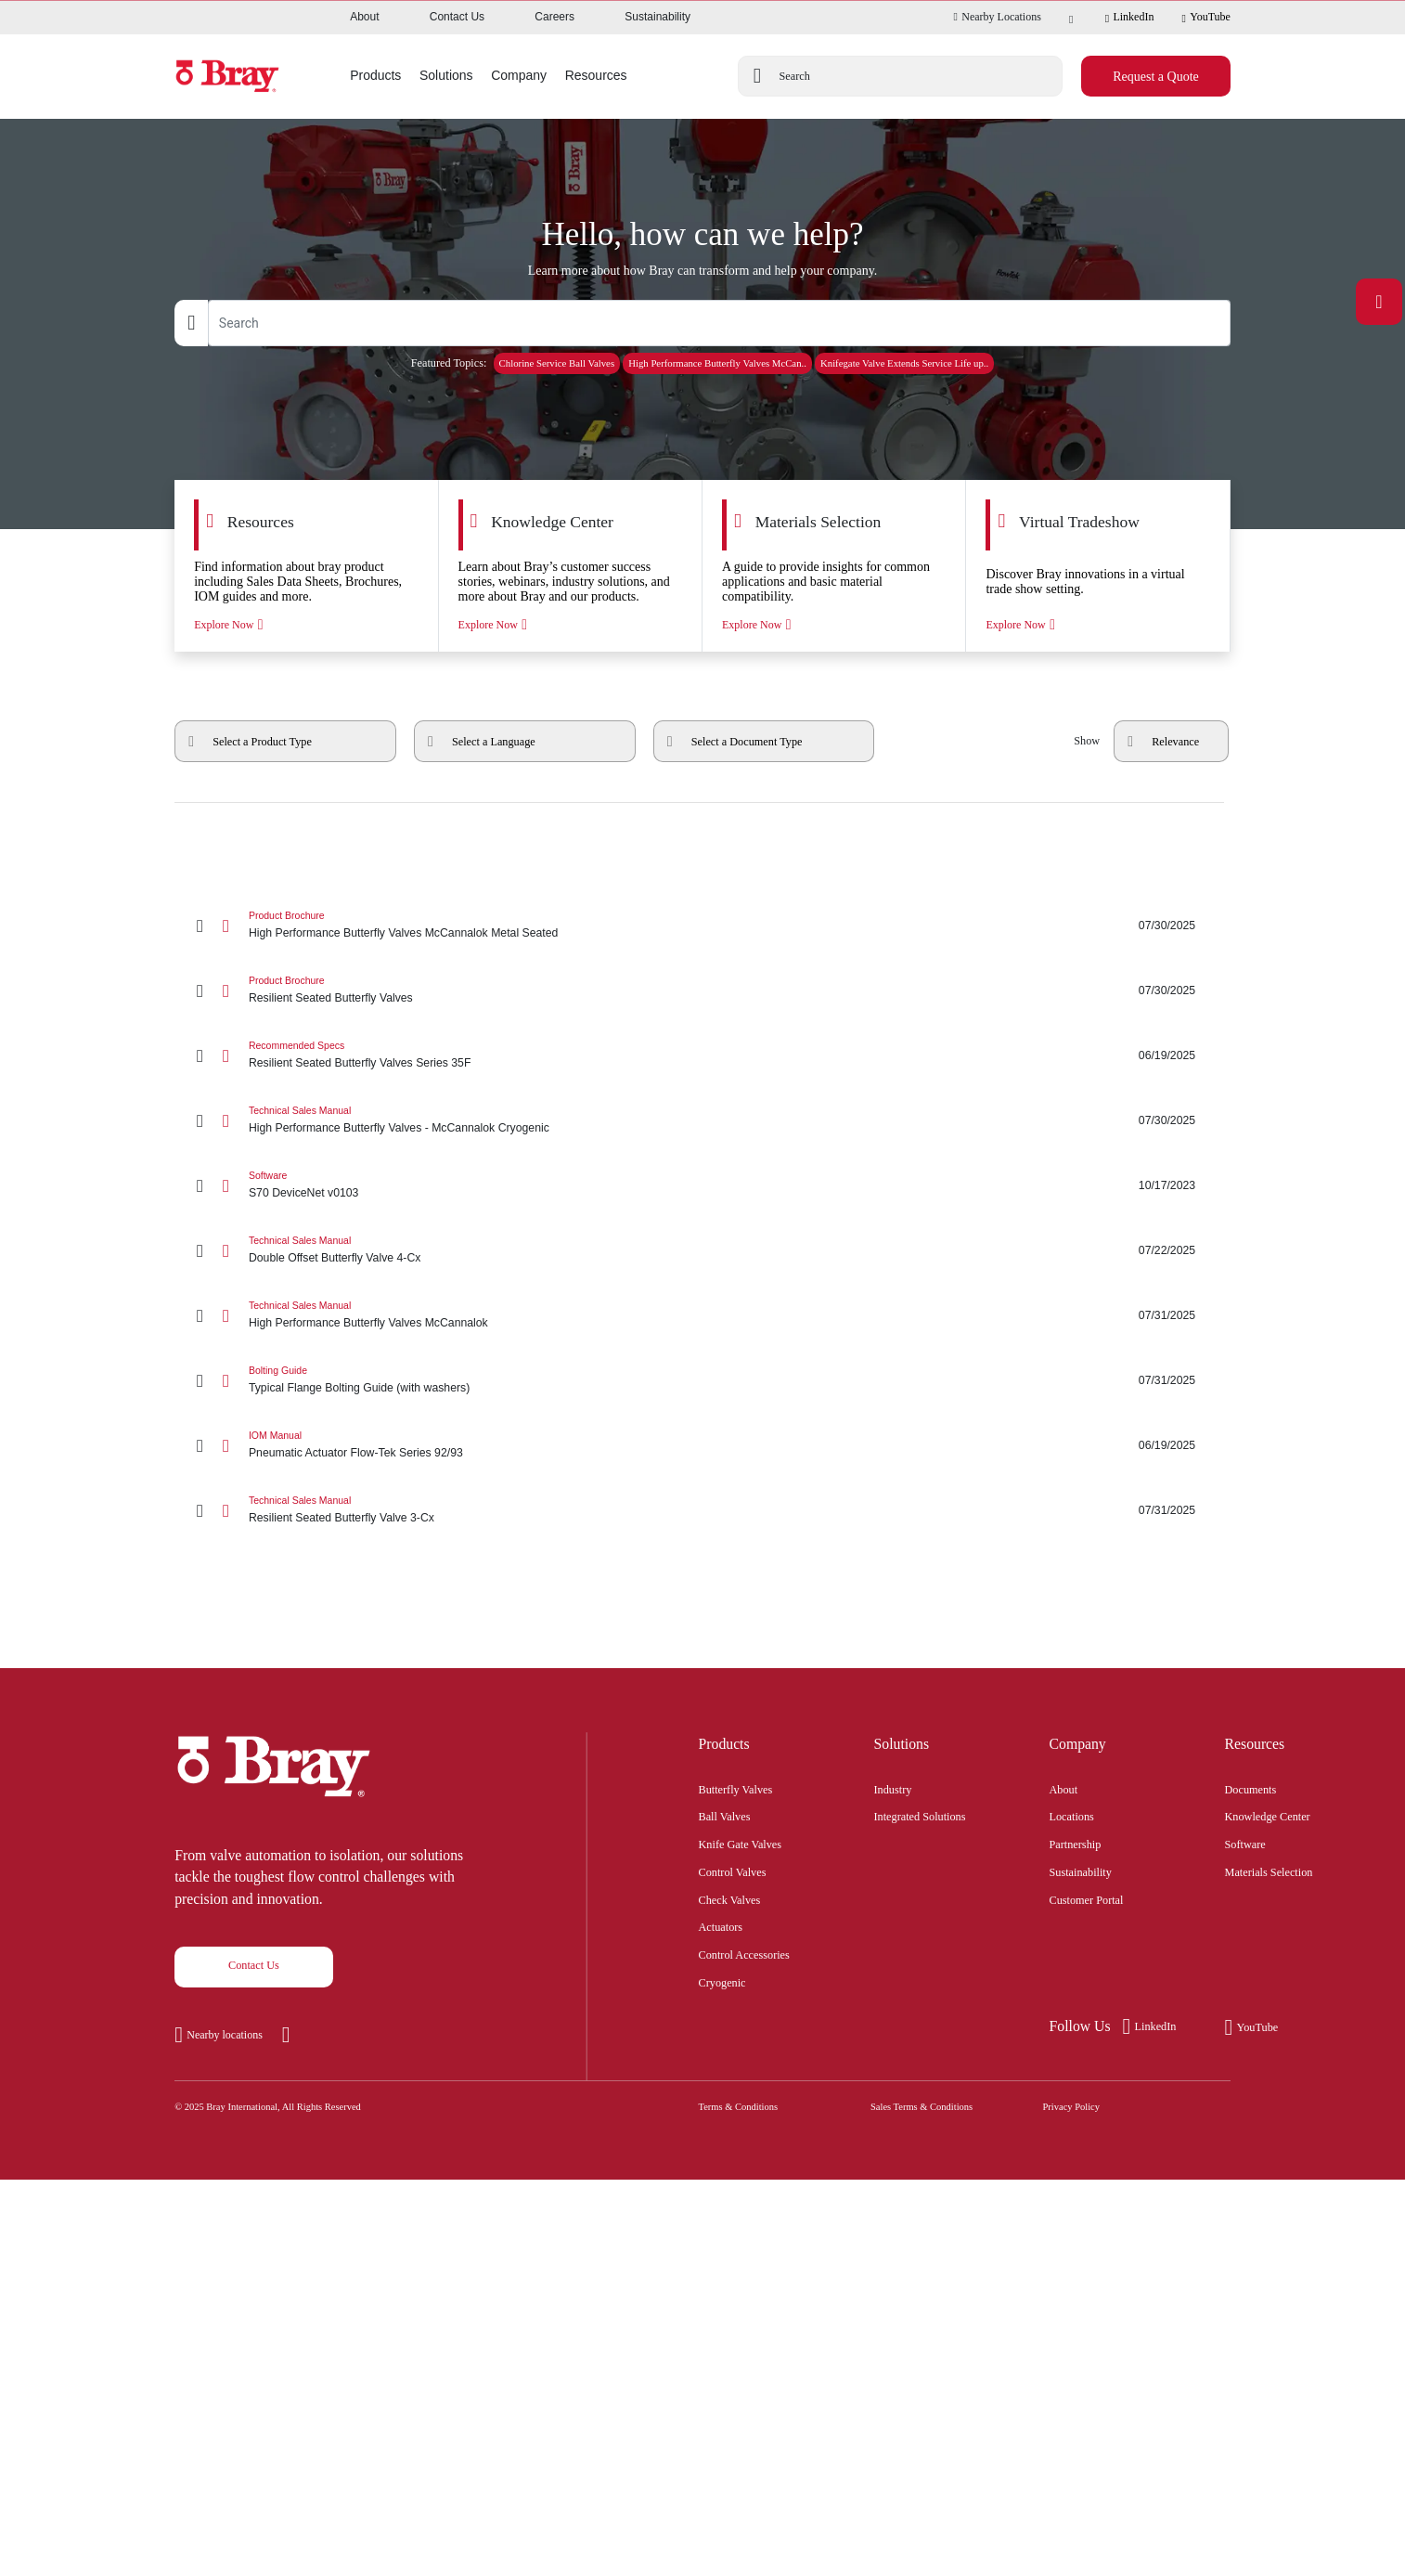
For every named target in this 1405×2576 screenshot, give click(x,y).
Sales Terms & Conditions (921, 2107)
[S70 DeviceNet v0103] (702, 1185)
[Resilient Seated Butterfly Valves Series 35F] (702, 1055)
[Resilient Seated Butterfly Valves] (702, 990)
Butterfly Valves (736, 1788)
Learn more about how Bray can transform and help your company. (703, 271)
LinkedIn (1129, 17)
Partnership (1076, 1842)
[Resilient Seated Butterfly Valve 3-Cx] (702, 1510)
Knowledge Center (1267, 1814)
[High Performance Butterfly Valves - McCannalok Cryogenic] (702, 1120)
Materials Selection (1269, 1870)
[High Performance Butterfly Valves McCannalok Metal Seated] (702, 925)
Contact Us (457, 16)
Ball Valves (725, 1814)
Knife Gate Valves (740, 1842)
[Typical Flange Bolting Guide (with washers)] (702, 1380)
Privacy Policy (1072, 2107)
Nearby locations (225, 2034)
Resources (1255, 1744)
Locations (1072, 1814)
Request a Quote (1156, 77)
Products (724, 1744)
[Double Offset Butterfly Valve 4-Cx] (702, 1250)
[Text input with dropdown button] (719, 323)
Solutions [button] (446, 75)
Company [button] (519, 75)
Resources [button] (596, 75)
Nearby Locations (996, 16)
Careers (554, 16)
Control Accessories (744, 1953)
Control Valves (733, 1870)
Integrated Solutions (920, 1814)
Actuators (721, 1925)
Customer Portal (1087, 1898)
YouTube (1205, 17)
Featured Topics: (449, 362)
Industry (893, 1788)
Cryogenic (722, 1981)
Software (1245, 1842)
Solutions (902, 1744)
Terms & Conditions (739, 2107)
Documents (1251, 1788)
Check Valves (730, 1898)
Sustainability (657, 16)
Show (1087, 740)
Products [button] (375, 75)
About (364, 16)
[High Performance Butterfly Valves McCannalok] (702, 1315)
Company (1078, 1744)
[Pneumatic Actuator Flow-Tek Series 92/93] (702, 1445)
